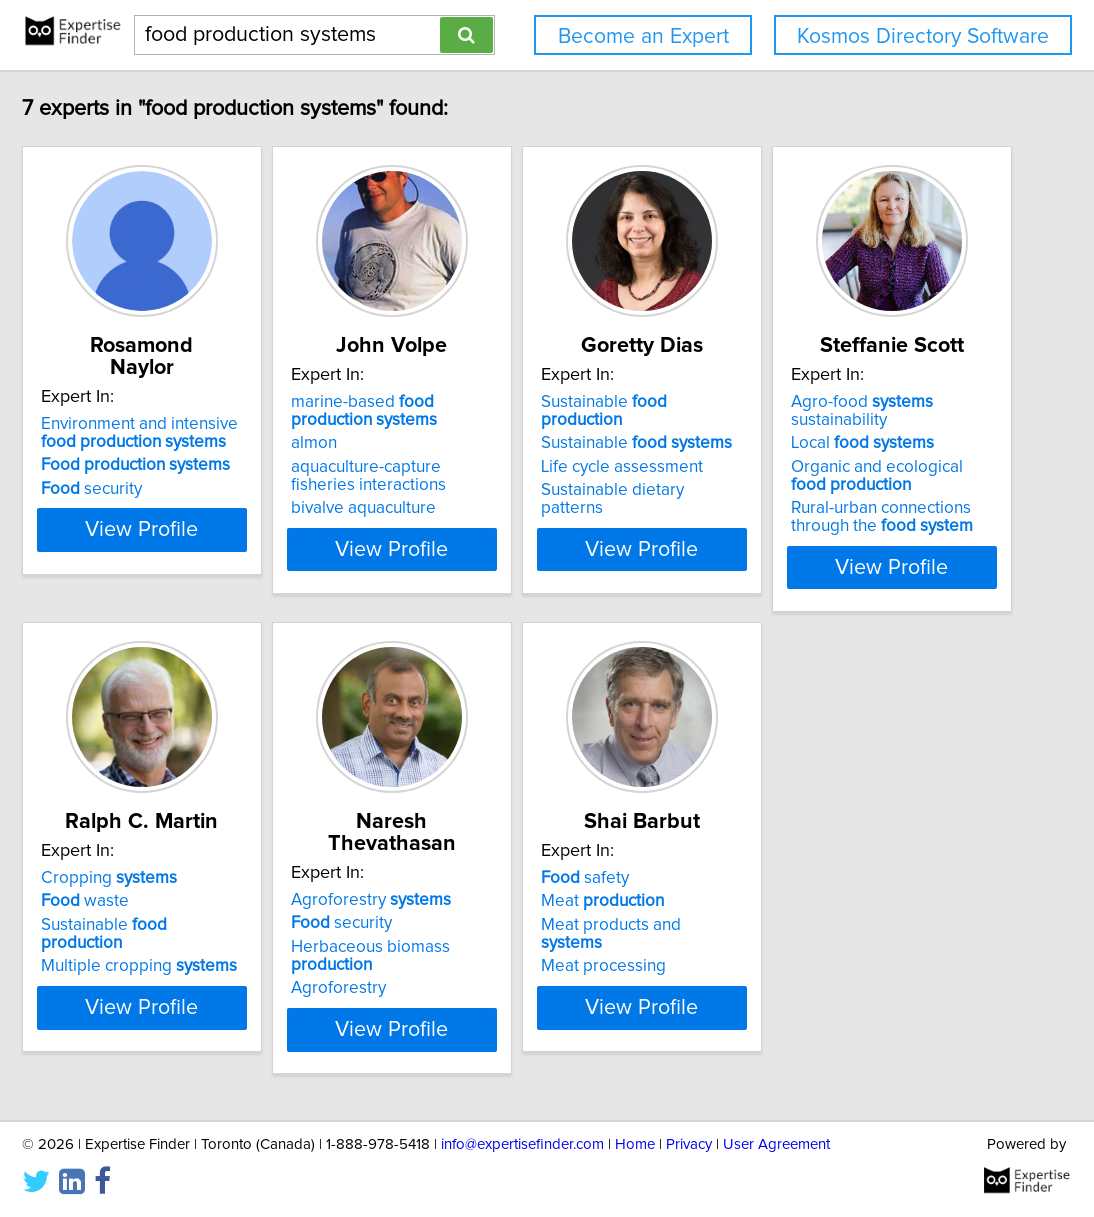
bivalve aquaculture (488, 508)
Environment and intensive (234, 411)
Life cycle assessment (797, 449)
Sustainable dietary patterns (820, 472)
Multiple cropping (514, 930)
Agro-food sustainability (237, 860)
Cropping (484, 860)
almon (439, 443)
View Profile (242, 549)
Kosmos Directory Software (923, 36)
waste (460, 883)
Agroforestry (796, 860)
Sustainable (821, 402)
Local (187, 883)
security (166, 467)
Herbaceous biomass (838, 907)
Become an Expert (643, 36)
